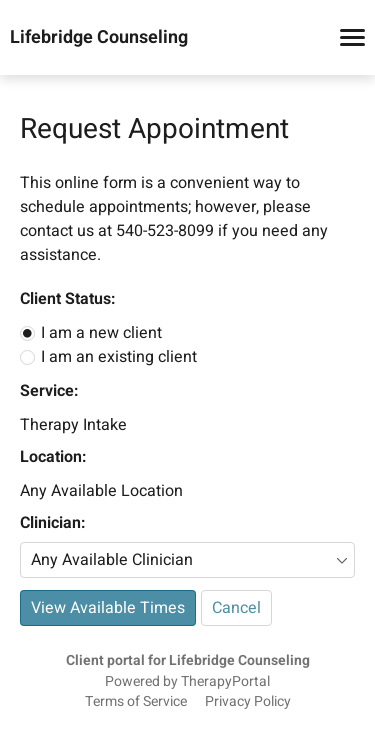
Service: (49, 391)
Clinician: (52, 523)
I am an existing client (119, 357)
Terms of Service (136, 702)
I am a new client (101, 333)
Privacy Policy (248, 702)
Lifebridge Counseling (99, 38)
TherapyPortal (225, 682)
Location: (53, 457)
